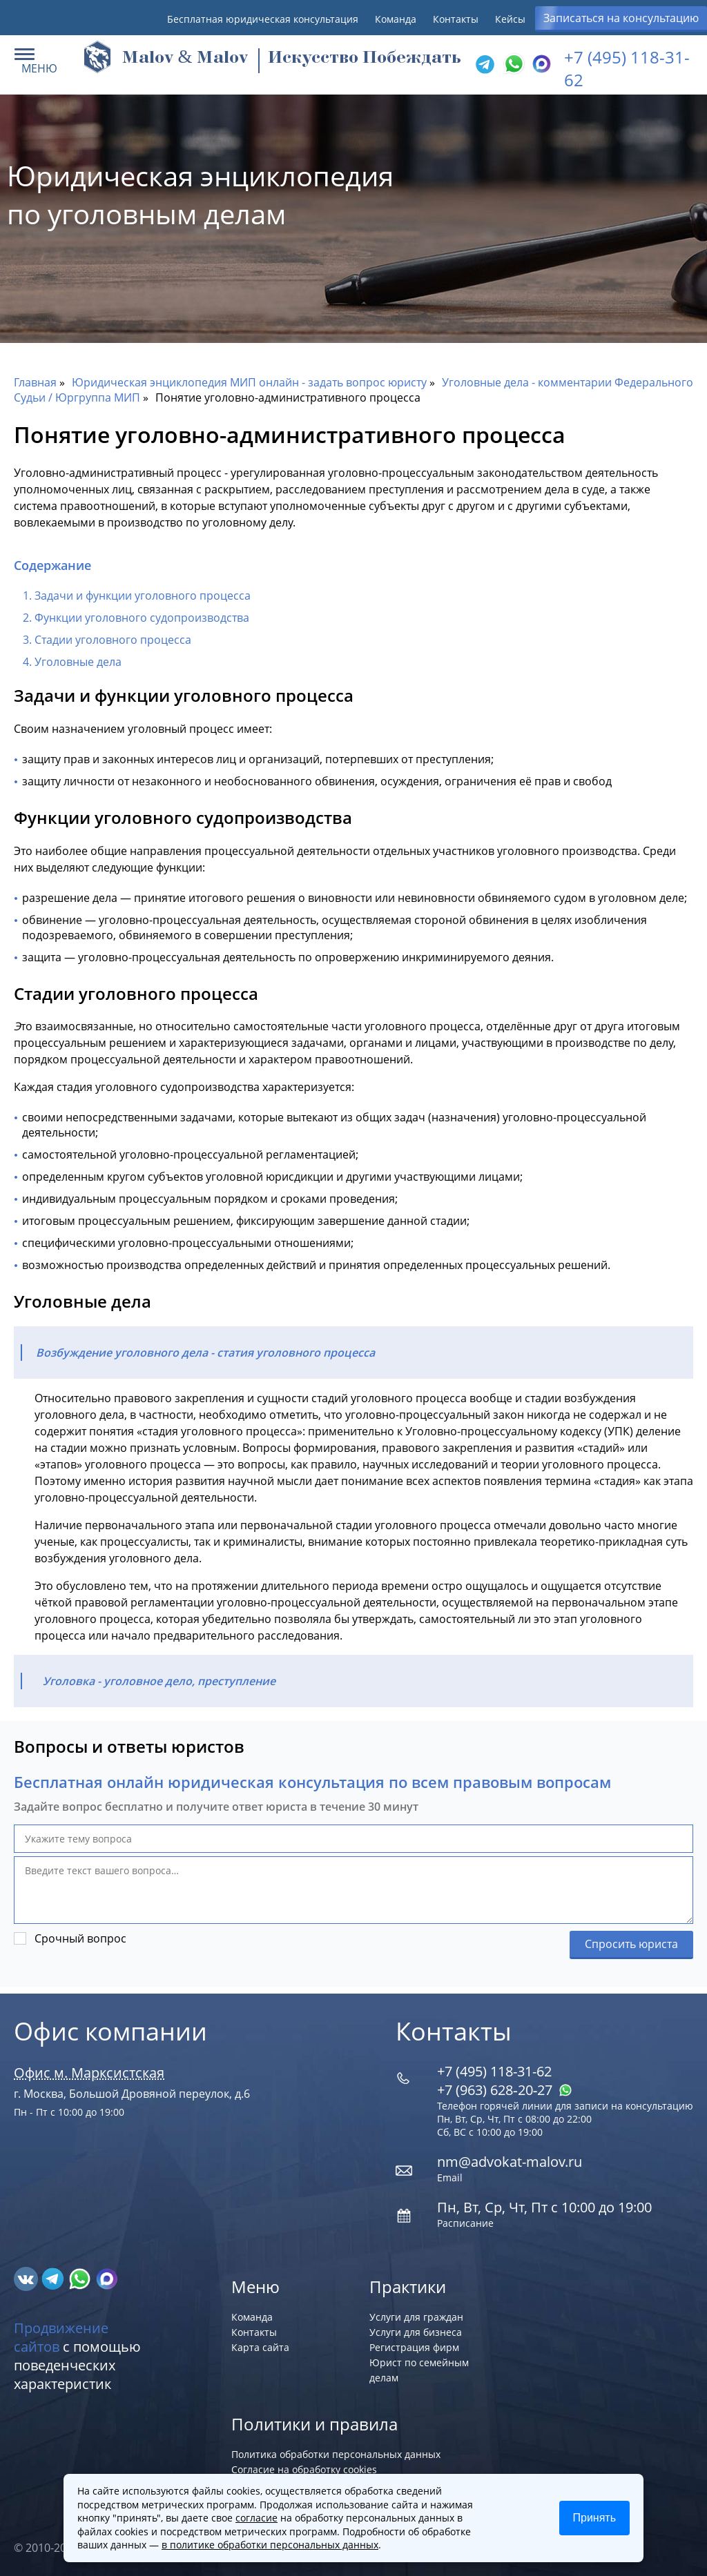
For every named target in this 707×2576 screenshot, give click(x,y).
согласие (256, 2517)
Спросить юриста (631, 1943)
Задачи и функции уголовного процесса (143, 595)
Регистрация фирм (414, 2347)
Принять (595, 2518)
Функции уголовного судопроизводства (142, 617)
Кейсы (510, 19)
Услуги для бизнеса (415, 2332)
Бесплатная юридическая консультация (262, 19)
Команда (395, 19)
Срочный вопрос (80, 1938)
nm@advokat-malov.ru (509, 2161)
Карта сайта (260, 2347)
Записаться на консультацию (621, 18)
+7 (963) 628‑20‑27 (504, 2090)
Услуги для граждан (416, 2316)
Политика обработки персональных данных (335, 2454)
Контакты (455, 19)
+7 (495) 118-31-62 (494, 2071)
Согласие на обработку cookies (304, 2469)
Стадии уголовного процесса (113, 639)
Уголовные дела (78, 661)
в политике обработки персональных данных (270, 2544)
